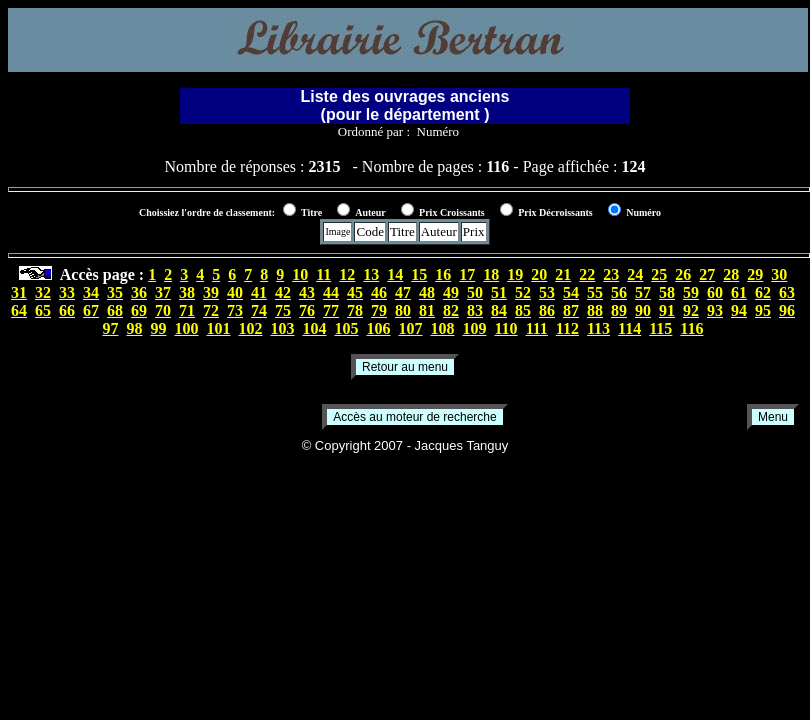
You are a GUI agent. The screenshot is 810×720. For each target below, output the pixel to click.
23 (611, 274)
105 (347, 328)
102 (251, 328)
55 (595, 292)
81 (427, 310)
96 (787, 310)
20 (539, 274)
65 (43, 310)
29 (755, 274)
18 (491, 274)
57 (643, 292)
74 (259, 310)
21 (563, 274)
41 (259, 292)
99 (159, 328)
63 (787, 292)
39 (211, 292)
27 (707, 274)
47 (403, 292)
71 (187, 310)
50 (475, 292)
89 (619, 310)
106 (379, 328)
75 (283, 310)
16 (443, 274)
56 (619, 292)
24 (635, 274)
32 (43, 292)
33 (67, 292)
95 (763, 310)
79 (379, 310)
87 (571, 310)
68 (115, 310)
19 (515, 274)
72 (211, 310)
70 (163, 310)
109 (475, 328)
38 (187, 292)
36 (139, 292)
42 (283, 292)
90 (643, 310)
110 (506, 328)
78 (355, 310)
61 (739, 292)
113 (598, 328)
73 (235, 310)
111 (537, 328)
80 (403, 310)
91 (667, 310)
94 (739, 310)
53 (547, 292)
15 (419, 274)
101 (219, 328)
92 (691, 310)
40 (235, 292)
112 (567, 328)
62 (763, 292)
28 (731, 274)
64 (19, 310)
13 (371, 274)
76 (307, 310)
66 (67, 310)
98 (135, 328)
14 (395, 274)
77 (331, 310)
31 (19, 292)
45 (355, 292)
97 (111, 328)
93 (715, 310)
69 (139, 310)
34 (91, 292)
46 (379, 292)
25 (659, 274)
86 (547, 310)
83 (475, 310)
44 (331, 292)
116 (691, 328)
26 (683, 274)
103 (283, 328)
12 (347, 274)
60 (715, 292)
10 (300, 274)
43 (307, 292)
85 (523, 310)
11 (323, 274)
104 (315, 328)
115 (660, 328)
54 (571, 292)
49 (451, 292)
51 (499, 292)
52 (523, 292)
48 (427, 292)
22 (587, 274)
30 (779, 274)
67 (91, 310)
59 (691, 292)
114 (629, 328)
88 (595, 310)
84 (499, 310)
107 (411, 328)
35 (115, 292)
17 (467, 274)
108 (443, 328)
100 (187, 328)
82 (451, 310)
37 (163, 292)
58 (667, 292)
